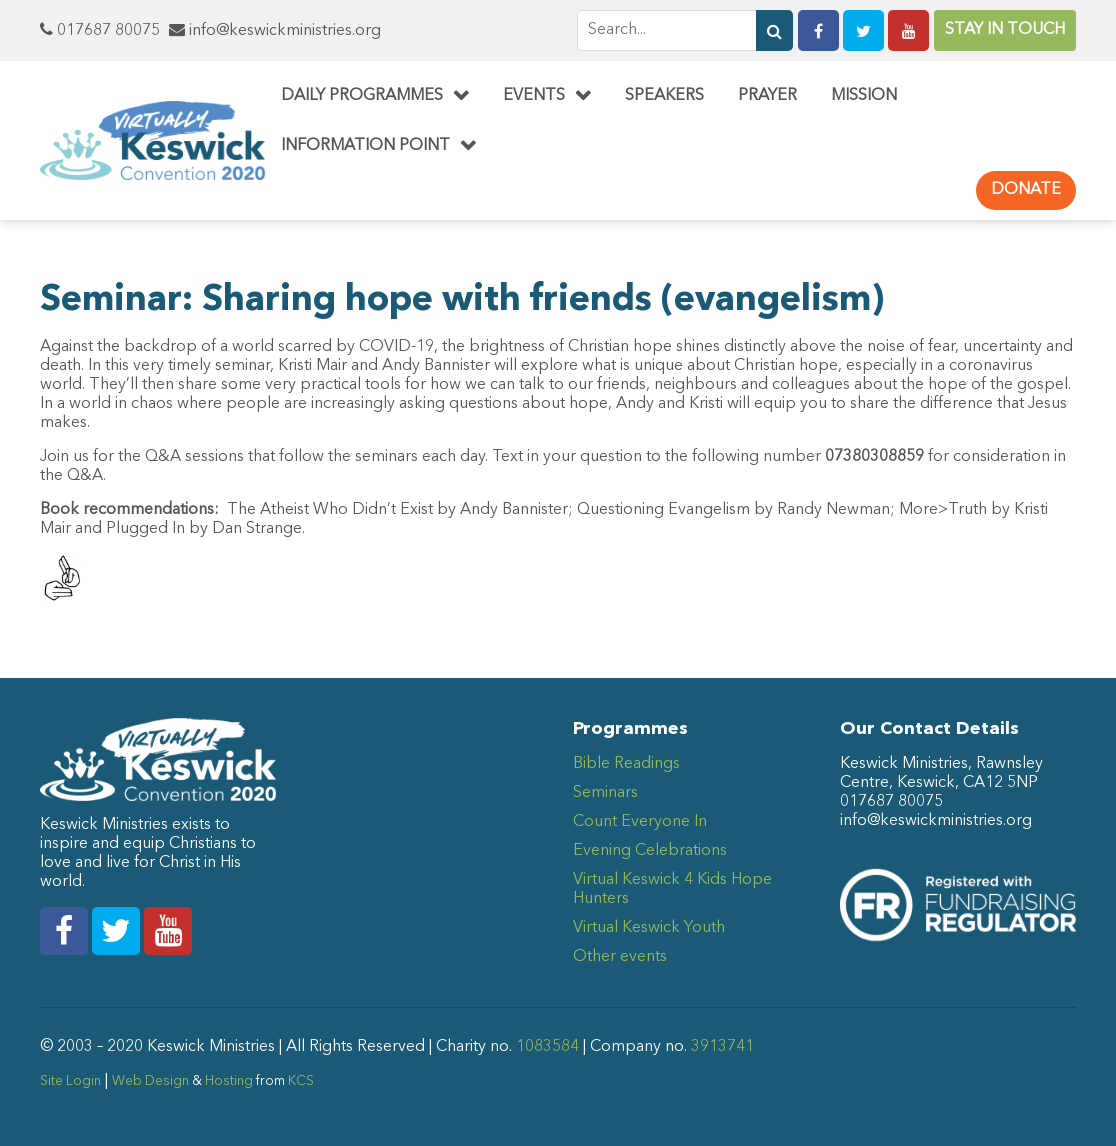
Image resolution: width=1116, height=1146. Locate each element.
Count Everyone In (640, 822)
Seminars (605, 793)
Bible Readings (626, 764)
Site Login (70, 1081)
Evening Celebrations (650, 851)
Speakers (664, 96)
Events (534, 96)
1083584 (547, 1047)
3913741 (722, 1047)
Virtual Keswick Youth (649, 928)
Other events (620, 957)
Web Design (150, 1081)
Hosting (229, 1081)
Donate (1026, 190)
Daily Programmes (362, 96)
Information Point (365, 146)
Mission (864, 96)
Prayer (767, 96)
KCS (301, 1081)
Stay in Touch (1005, 30)
